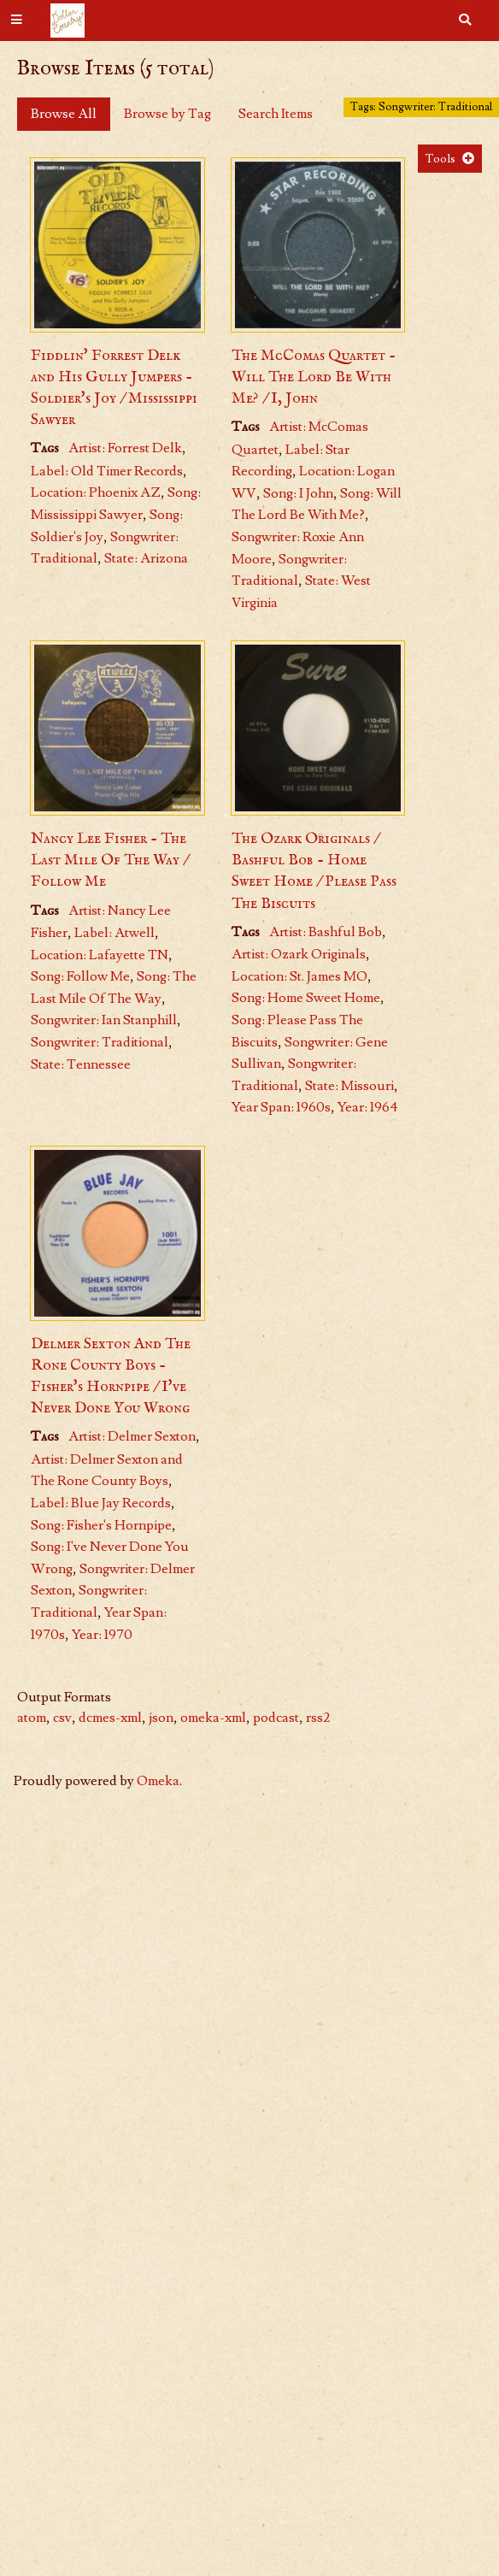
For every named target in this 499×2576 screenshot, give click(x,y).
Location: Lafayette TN (99, 955)
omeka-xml (213, 1717)
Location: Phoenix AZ (96, 492)
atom (31, 1717)
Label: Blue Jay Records (101, 1503)
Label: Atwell (114, 932)
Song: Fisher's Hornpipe (101, 1525)
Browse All (64, 113)
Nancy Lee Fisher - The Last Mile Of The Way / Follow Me (109, 860)
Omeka (158, 1780)
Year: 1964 (368, 1107)
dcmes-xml (110, 1717)
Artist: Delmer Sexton (132, 1436)
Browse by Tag (167, 113)
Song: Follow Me (80, 976)
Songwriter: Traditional (99, 1042)
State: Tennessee (81, 1064)
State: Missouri (349, 1085)
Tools (440, 159)
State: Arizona (146, 558)
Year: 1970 (102, 1634)
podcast (276, 1717)
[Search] (464, 20)
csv (62, 1717)
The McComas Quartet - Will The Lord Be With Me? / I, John (314, 377)
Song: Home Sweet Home (306, 997)
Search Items (275, 113)
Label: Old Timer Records (107, 471)
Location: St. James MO (299, 976)
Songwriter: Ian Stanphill (104, 1020)
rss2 (318, 1717)
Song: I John (298, 493)
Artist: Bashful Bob (325, 931)
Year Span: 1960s (281, 1107)
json (161, 1717)
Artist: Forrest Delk (125, 448)
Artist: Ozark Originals (299, 954)
